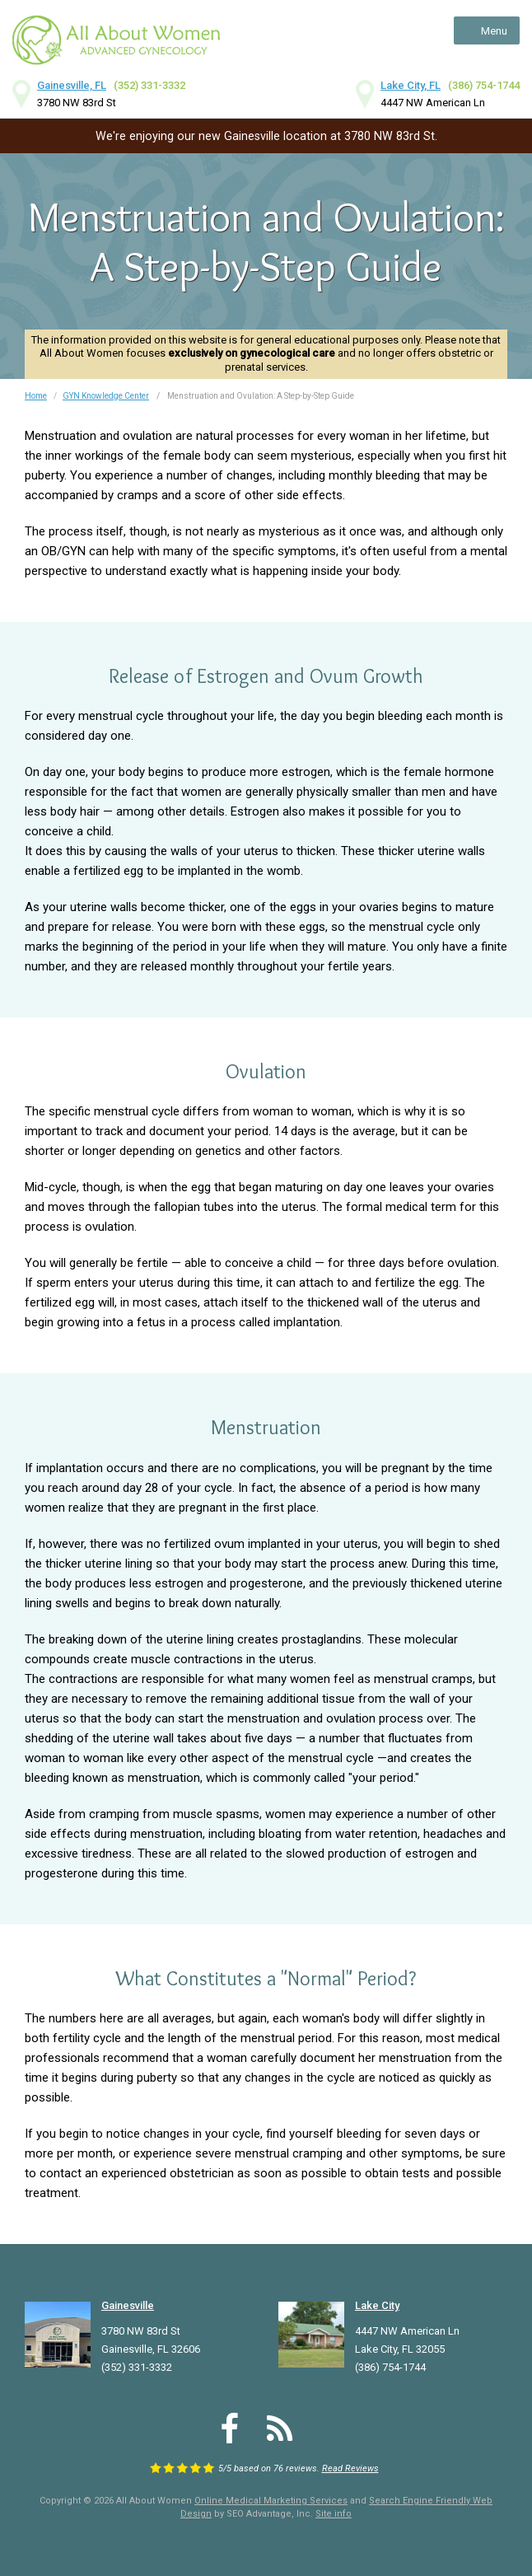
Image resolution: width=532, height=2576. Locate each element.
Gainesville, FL (71, 85)
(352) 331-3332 (149, 85)
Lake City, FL (410, 85)
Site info (333, 2513)
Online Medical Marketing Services (271, 2500)
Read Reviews (350, 2468)
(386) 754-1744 (484, 85)
